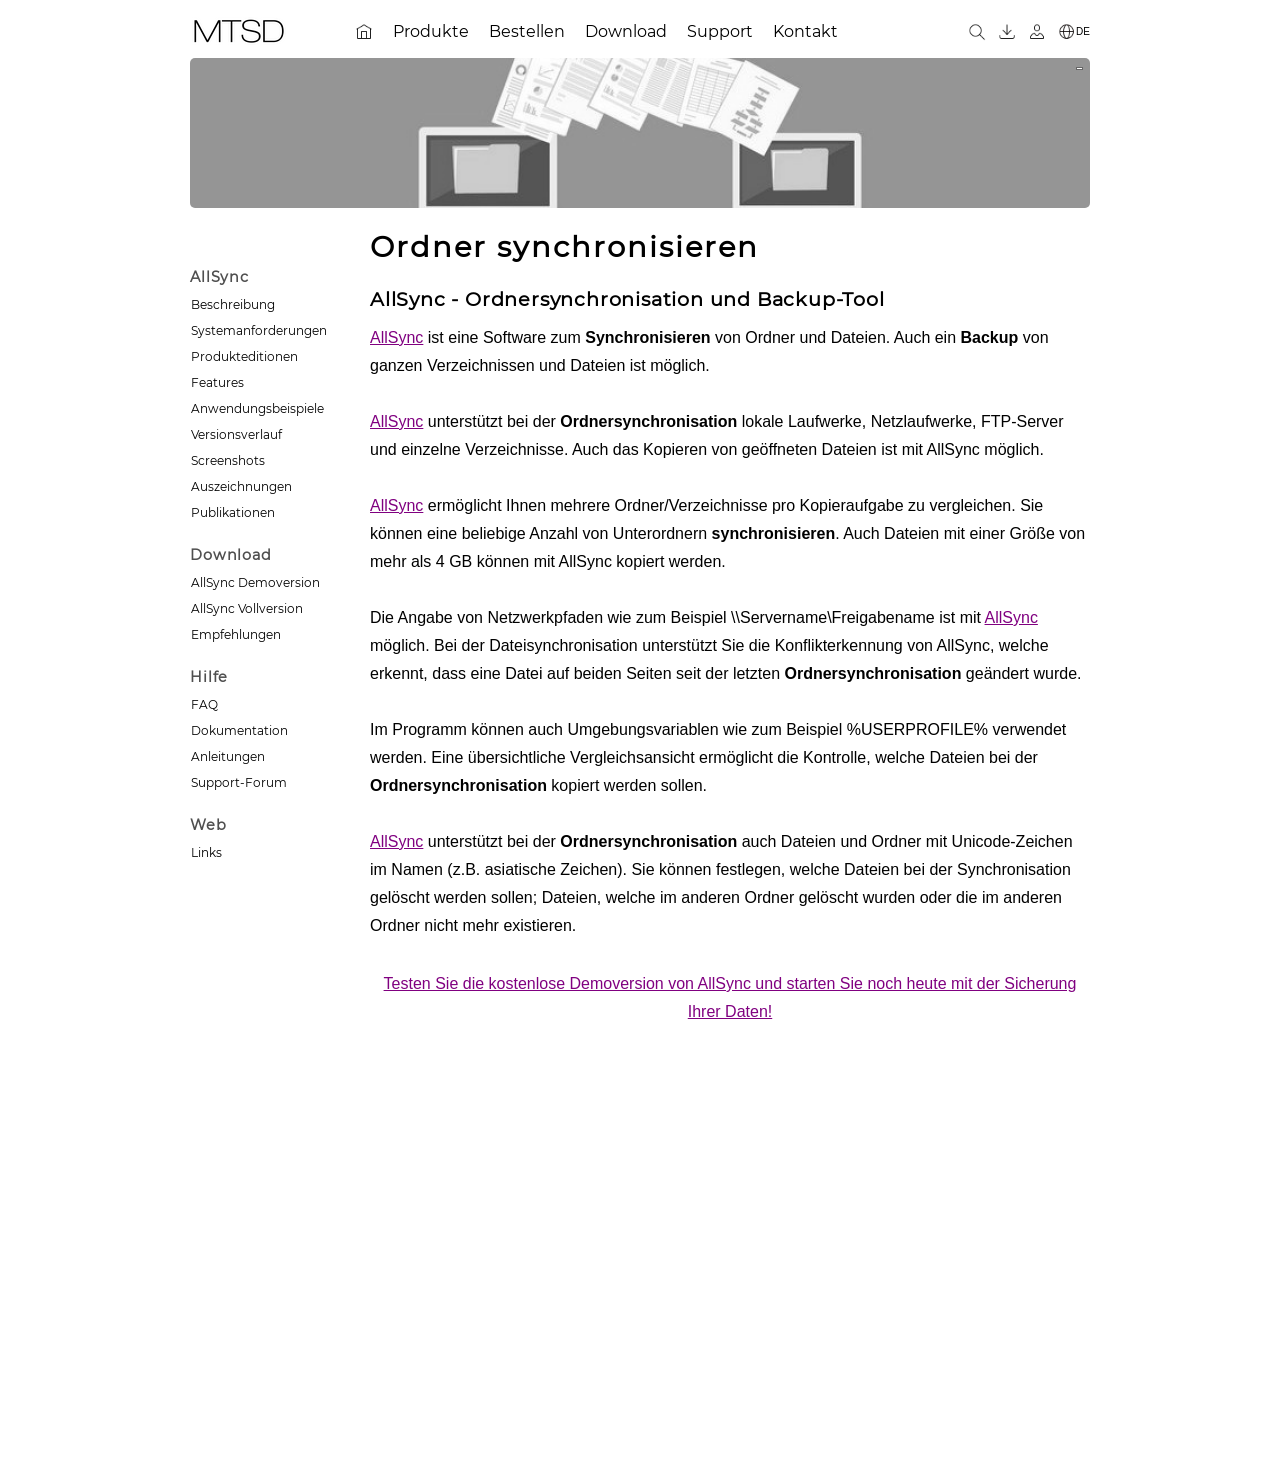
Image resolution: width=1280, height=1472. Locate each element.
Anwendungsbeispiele (257, 408)
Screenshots (228, 460)
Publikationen (233, 512)
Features (217, 382)
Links (206, 852)
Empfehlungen (236, 634)
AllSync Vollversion (247, 608)
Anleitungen (228, 756)
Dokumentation (239, 730)
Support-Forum (239, 782)
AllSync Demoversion (255, 582)
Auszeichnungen (241, 486)
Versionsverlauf (236, 434)
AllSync (396, 337)
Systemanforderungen (259, 330)
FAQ (204, 704)
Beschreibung (233, 304)
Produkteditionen (244, 356)
